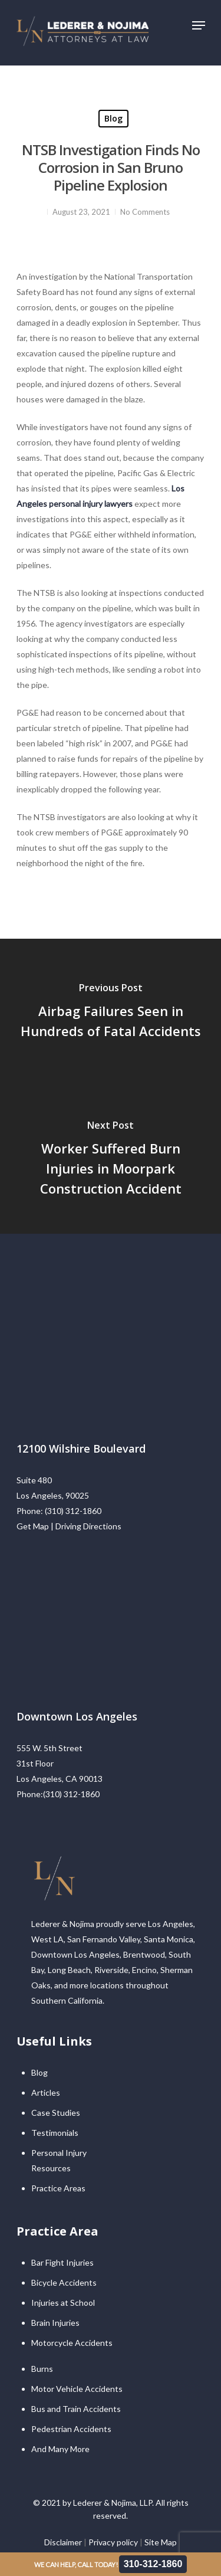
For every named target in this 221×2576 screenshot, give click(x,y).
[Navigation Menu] (198, 25)
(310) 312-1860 (73, 1511)
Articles (45, 2092)
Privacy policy (113, 2542)
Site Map (160, 2542)
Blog (113, 118)
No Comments (145, 212)
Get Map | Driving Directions (69, 1526)
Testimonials (54, 2133)
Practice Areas (58, 2188)
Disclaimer (63, 2542)
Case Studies (55, 2113)
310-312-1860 (153, 2564)
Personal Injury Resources (59, 2160)
